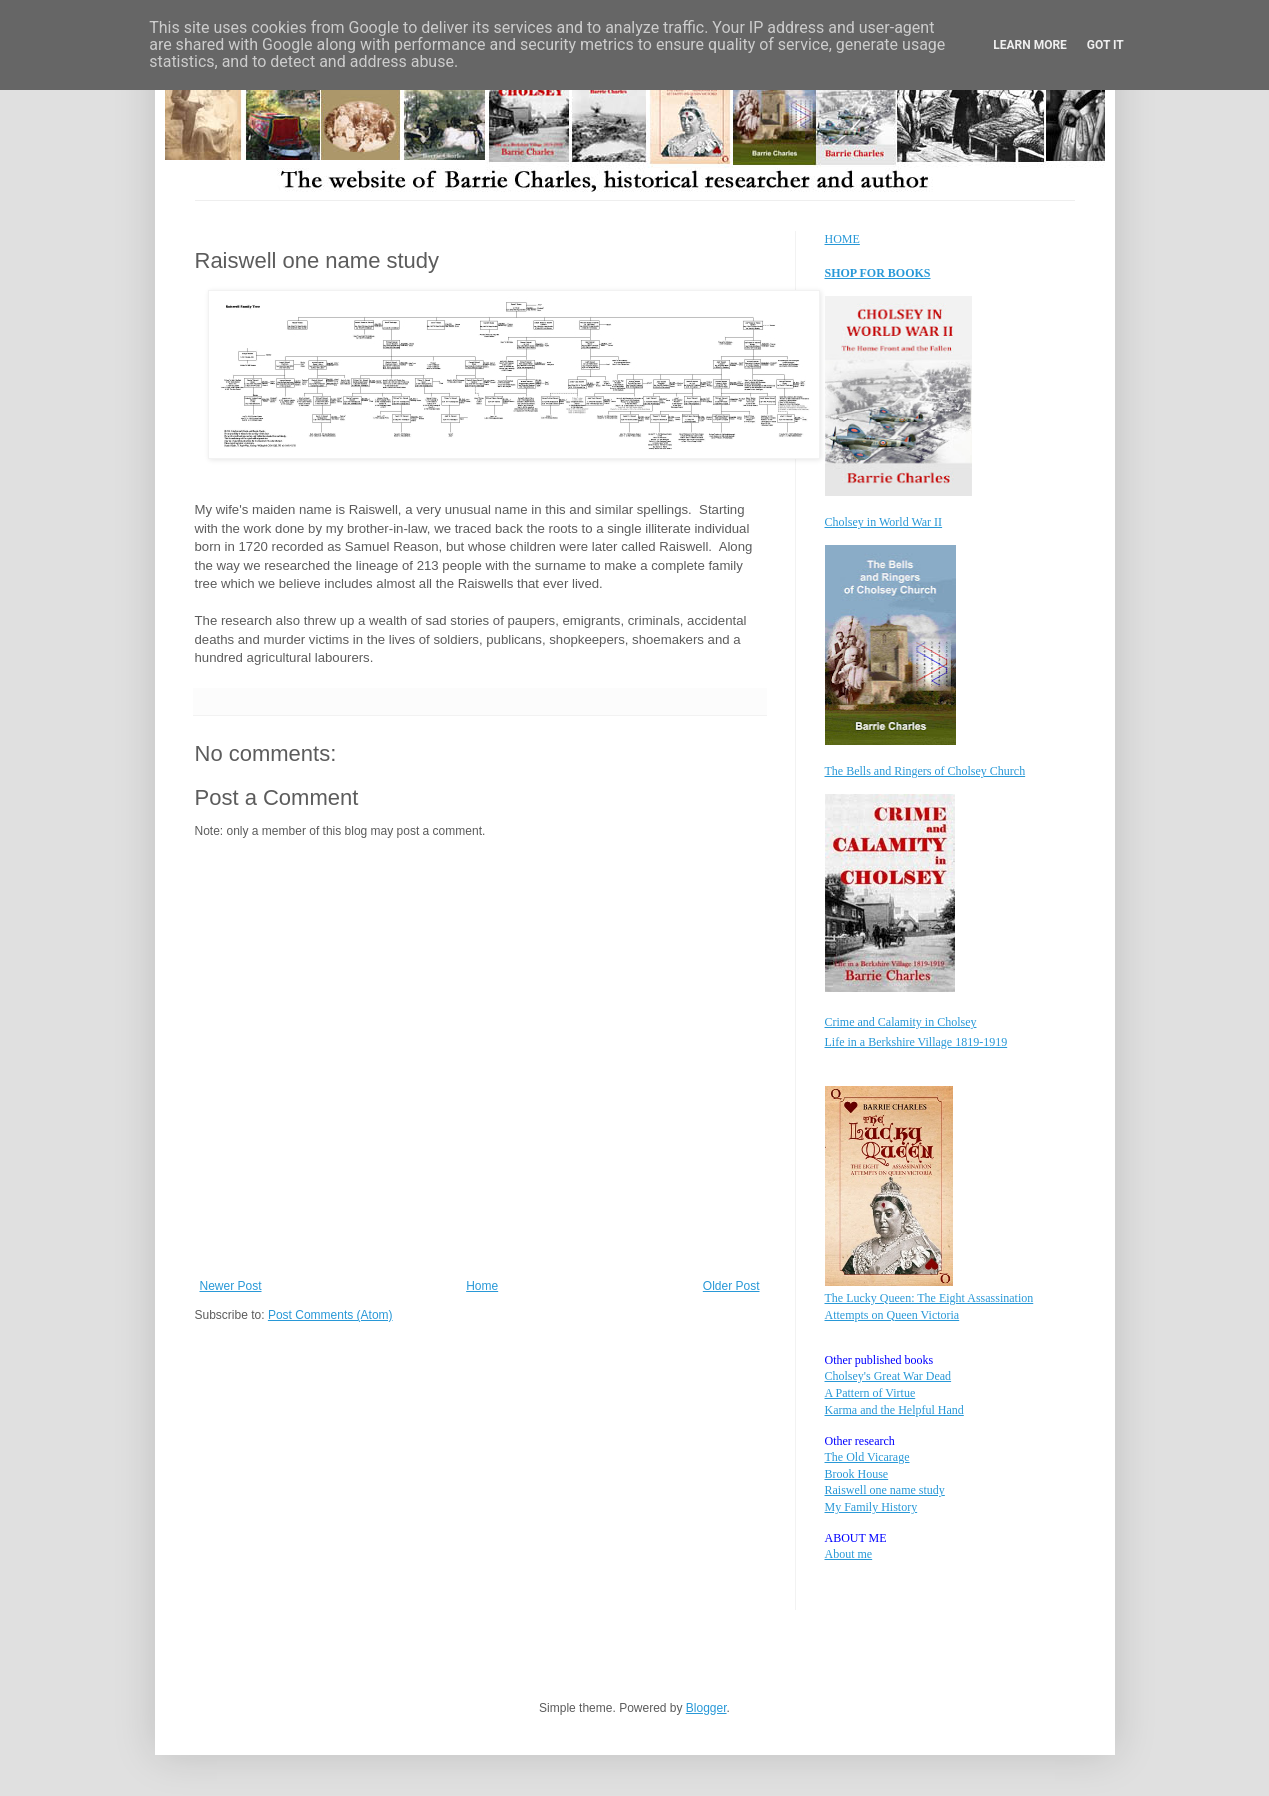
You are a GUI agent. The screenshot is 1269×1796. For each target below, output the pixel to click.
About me (849, 1554)
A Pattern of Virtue (870, 1393)
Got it (1105, 45)
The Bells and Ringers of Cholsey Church (925, 771)
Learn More (1030, 45)
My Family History (871, 1507)
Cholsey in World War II (884, 522)
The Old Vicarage (867, 1457)
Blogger (706, 1708)
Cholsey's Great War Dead (888, 1376)
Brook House (857, 1474)
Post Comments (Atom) (330, 1315)
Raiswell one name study (885, 1490)
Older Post (731, 1286)
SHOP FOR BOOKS (878, 273)
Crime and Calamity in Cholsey (901, 1022)
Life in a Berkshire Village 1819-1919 (916, 1042)
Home (482, 1286)
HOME (842, 239)
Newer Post (231, 1286)
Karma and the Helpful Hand (894, 1410)
